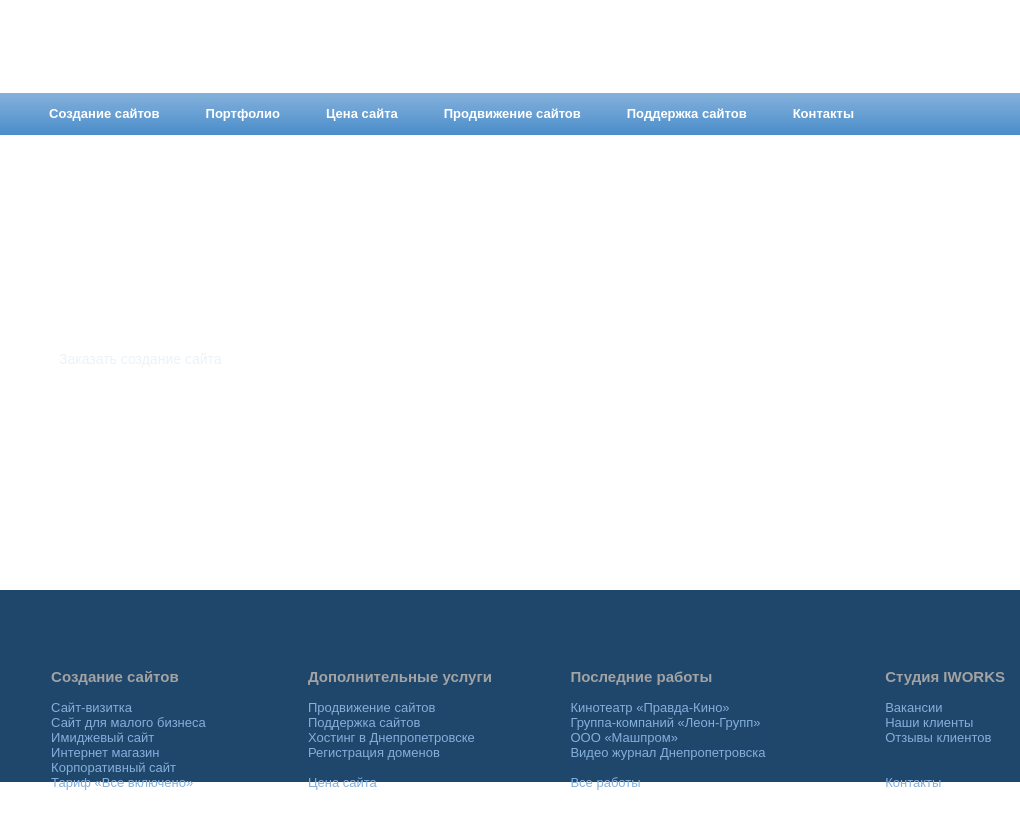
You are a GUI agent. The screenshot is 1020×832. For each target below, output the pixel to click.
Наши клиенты (929, 722)
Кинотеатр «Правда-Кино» (649, 707)
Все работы (605, 782)
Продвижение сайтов (371, 707)
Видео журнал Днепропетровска (667, 752)
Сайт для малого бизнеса (128, 722)
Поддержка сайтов (364, 722)
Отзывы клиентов (938, 737)
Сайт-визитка (91, 707)
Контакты (913, 782)
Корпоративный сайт (113, 767)
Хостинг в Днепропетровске (391, 737)
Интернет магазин (105, 752)
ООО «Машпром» (623, 737)
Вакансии (913, 707)
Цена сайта (342, 782)
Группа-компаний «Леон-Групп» (665, 722)
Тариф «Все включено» (122, 782)
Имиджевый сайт (102, 737)
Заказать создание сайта (140, 359)
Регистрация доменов (374, 752)
